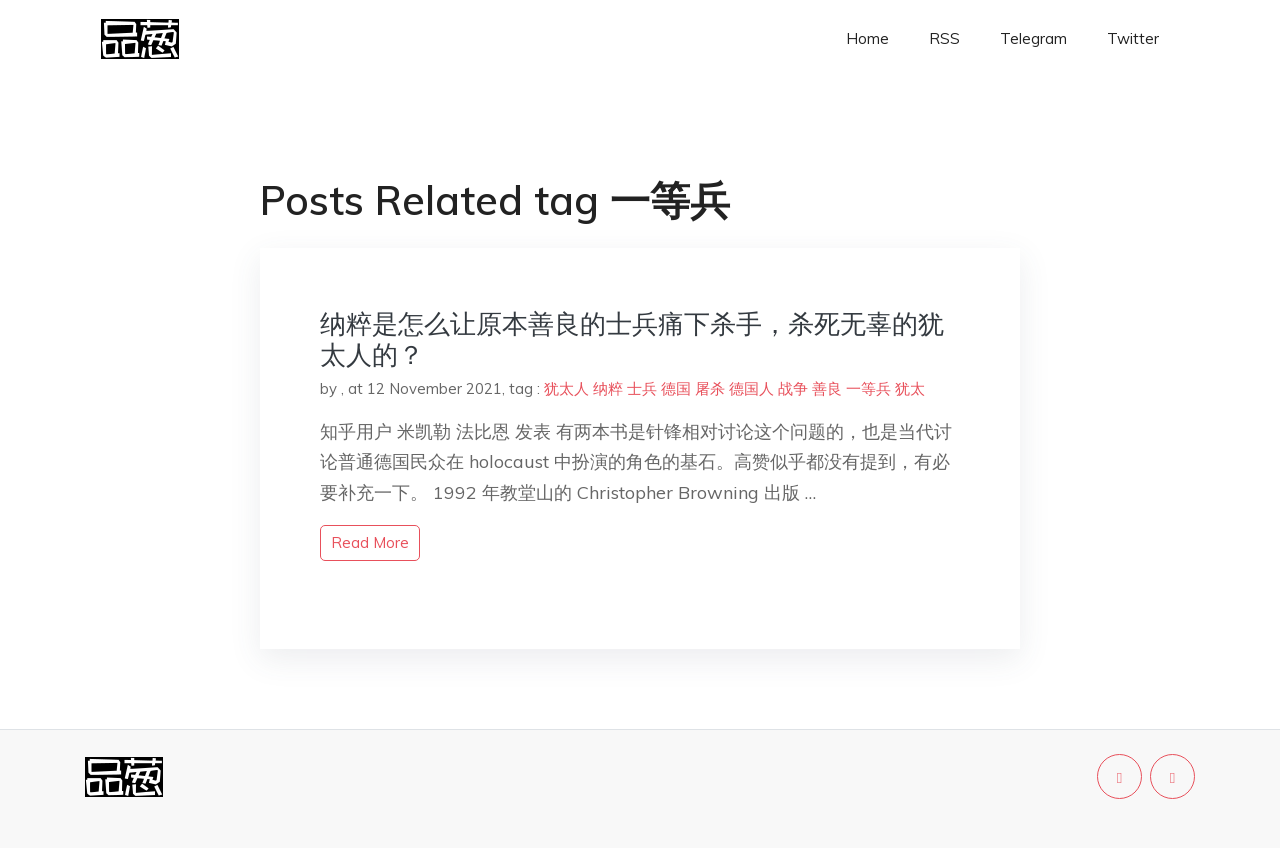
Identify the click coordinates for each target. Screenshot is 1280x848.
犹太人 (566, 388)
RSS (944, 38)
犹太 (910, 388)
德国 (676, 388)
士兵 (642, 388)
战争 (793, 388)
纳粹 (608, 388)
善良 (827, 388)
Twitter (1133, 38)
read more (370, 542)
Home (867, 38)
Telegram (1033, 38)
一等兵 (868, 388)
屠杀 (710, 388)
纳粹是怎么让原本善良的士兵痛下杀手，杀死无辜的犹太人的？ (632, 339)
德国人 (751, 388)
